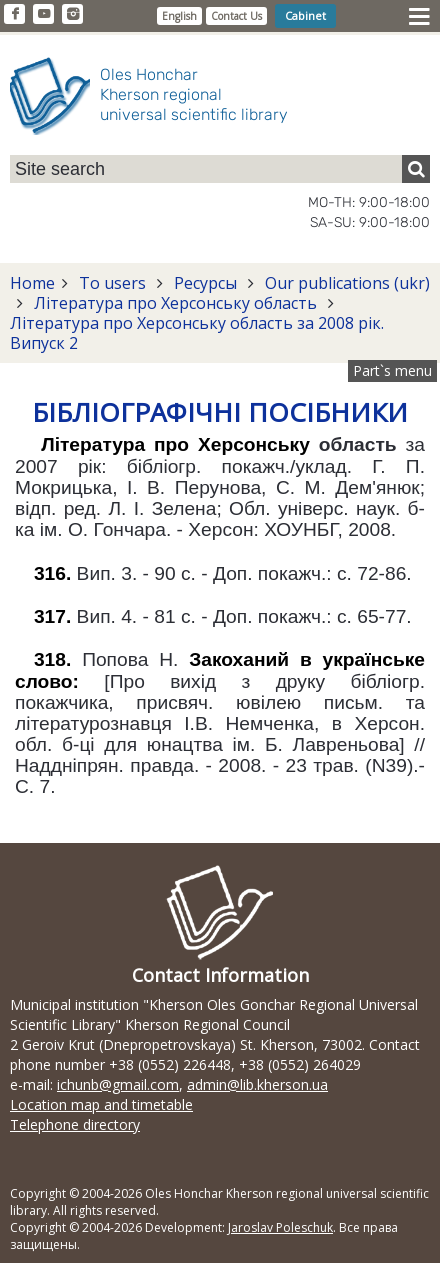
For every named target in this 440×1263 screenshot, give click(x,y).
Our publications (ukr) (345, 283)
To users (112, 283)
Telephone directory (75, 1124)
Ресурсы (205, 283)
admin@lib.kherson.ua (257, 1084)
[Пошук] (416, 169)
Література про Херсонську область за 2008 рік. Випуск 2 (197, 333)
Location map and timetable (101, 1104)
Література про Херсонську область (175, 303)
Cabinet (305, 15)
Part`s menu (392, 370)
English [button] (179, 16)
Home (32, 283)
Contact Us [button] (236, 16)
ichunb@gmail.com (118, 1084)
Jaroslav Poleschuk (280, 1227)
